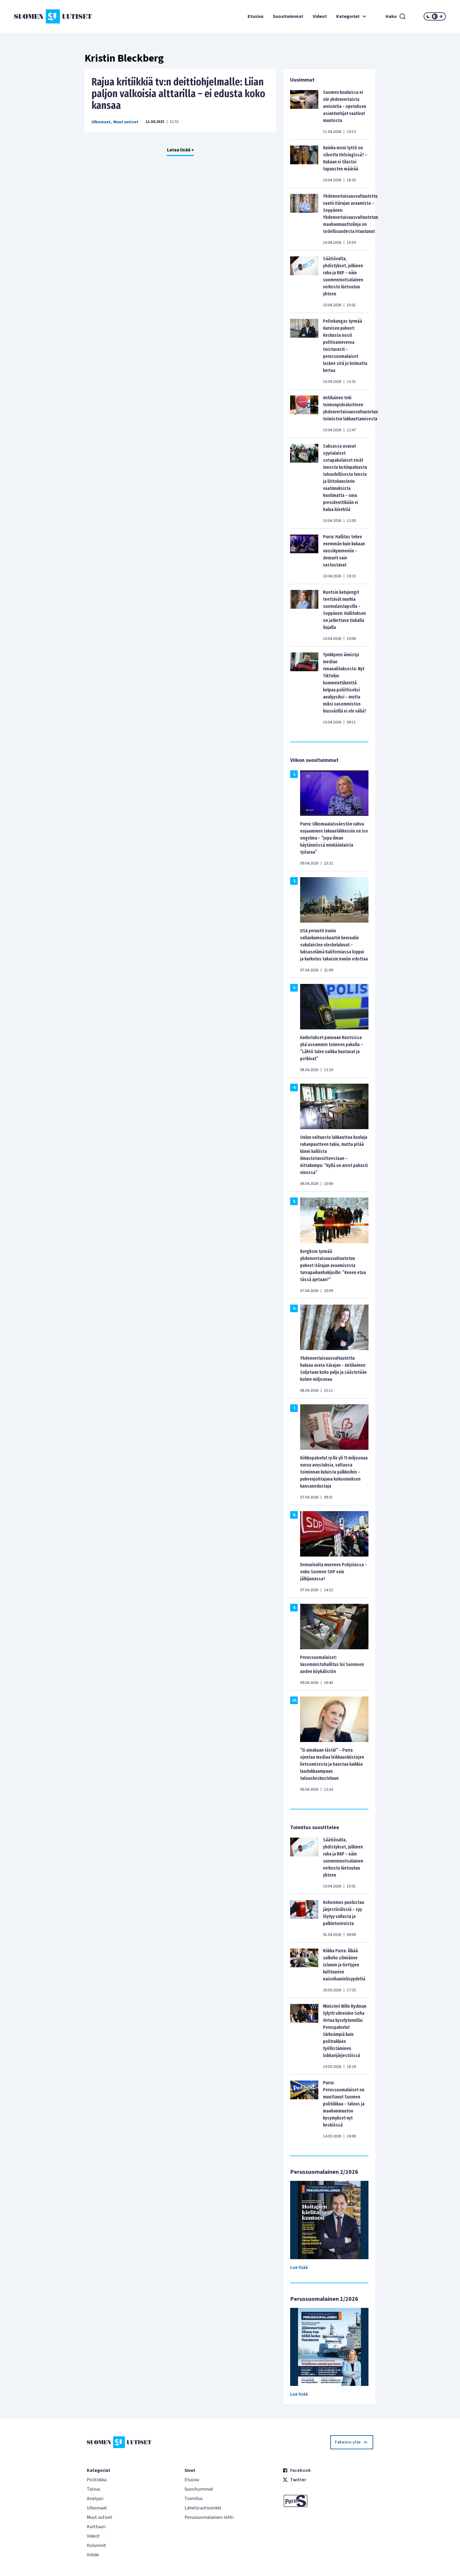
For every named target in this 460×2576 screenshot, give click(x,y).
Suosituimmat (288, 16)
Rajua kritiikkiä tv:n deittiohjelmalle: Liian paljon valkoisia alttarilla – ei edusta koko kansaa (178, 93)
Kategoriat (352, 16)
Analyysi (95, 2498)
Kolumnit (96, 2545)
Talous (93, 2489)
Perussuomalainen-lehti (209, 2517)
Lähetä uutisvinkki (203, 2508)
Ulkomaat (101, 122)
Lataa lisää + (180, 150)
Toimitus (194, 2498)
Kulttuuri (96, 2526)
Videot (320, 16)
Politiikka (96, 2480)
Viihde (93, 2555)
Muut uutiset (125, 122)
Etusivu (255, 16)
